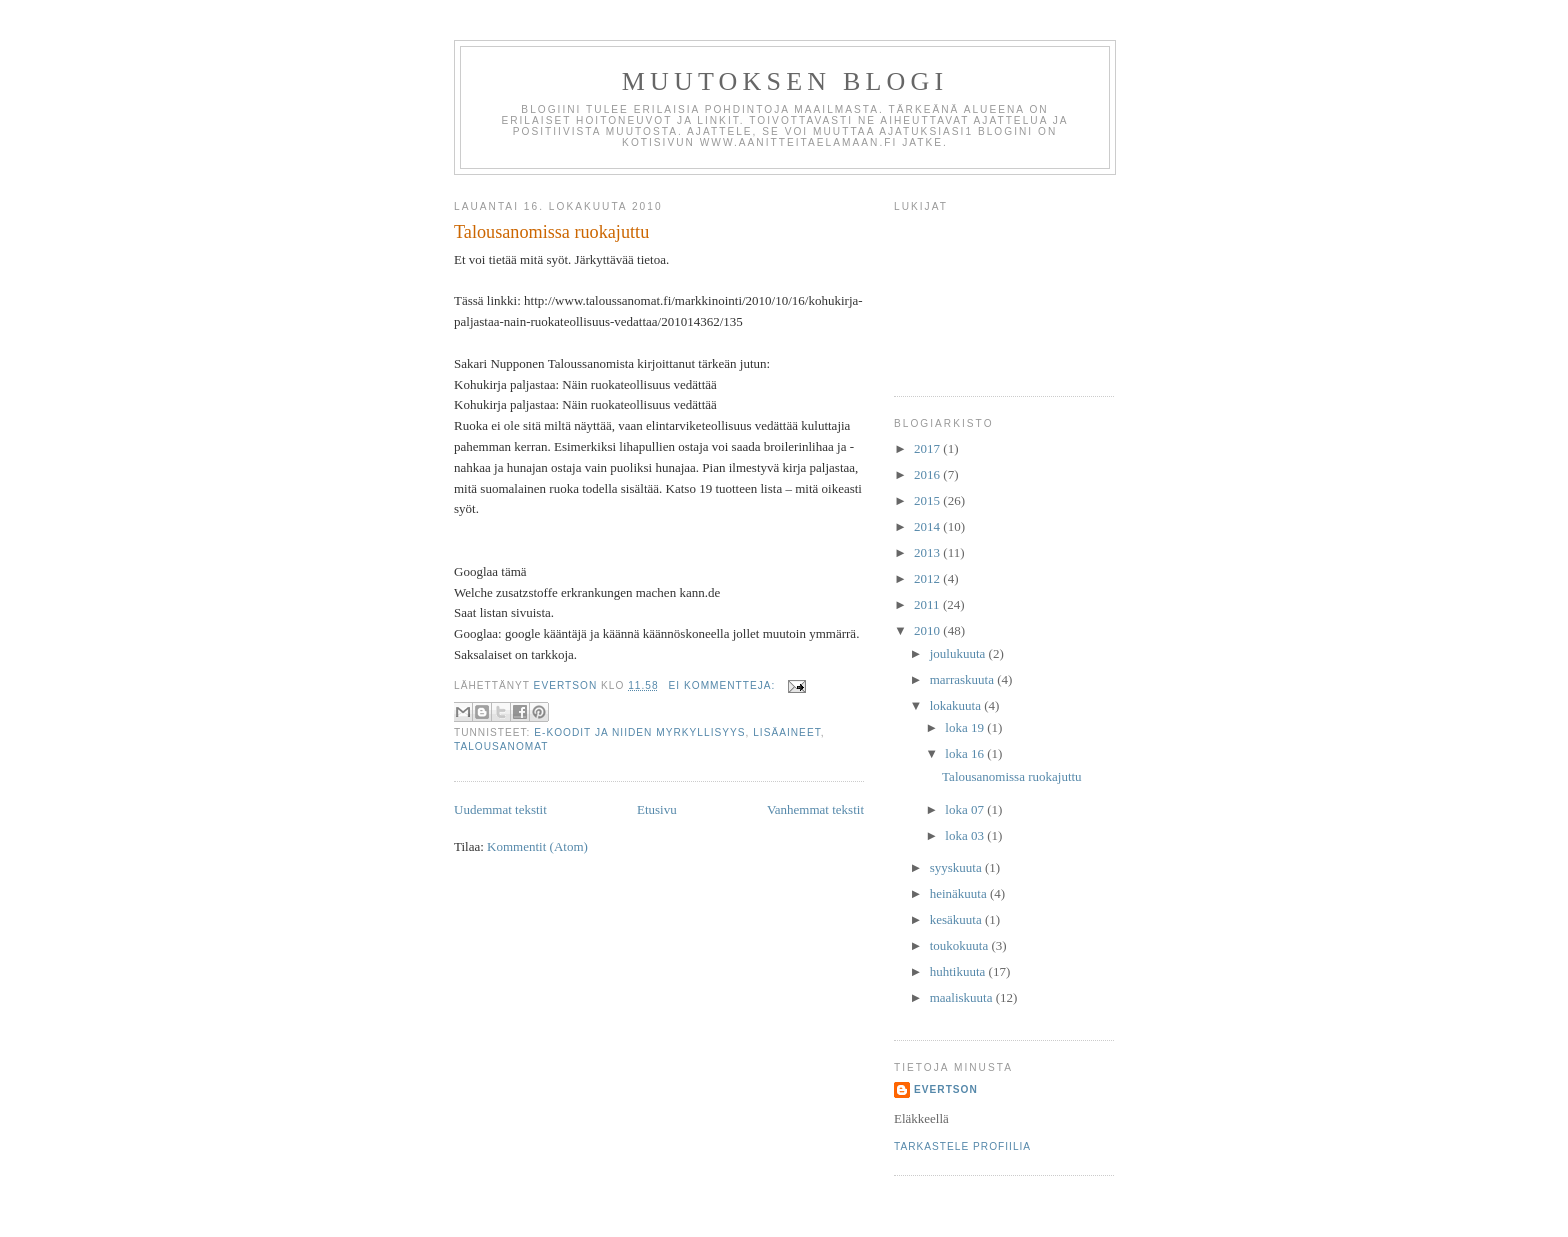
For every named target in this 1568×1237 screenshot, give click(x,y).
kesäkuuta (957, 919)
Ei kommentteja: (724, 685)
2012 (928, 578)
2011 (928, 604)
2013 (928, 552)
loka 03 (966, 835)
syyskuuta (957, 867)
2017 (928, 448)
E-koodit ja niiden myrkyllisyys (639, 732)
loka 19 (966, 727)
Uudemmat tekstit (500, 809)
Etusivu (657, 809)
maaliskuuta (963, 997)
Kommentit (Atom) (537, 846)
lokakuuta (957, 705)
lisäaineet (787, 732)
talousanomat (501, 746)
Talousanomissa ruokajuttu (551, 232)
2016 (928, 474)
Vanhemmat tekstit (815, 809)
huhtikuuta (959, 971)
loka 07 (966, 809)
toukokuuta (961, 945)
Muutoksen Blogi (785, 81)
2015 (928, 500)
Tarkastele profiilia (962, 1146)
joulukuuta (959, 653)
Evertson (946, 1089)
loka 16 (966, 753)
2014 (928, 526)
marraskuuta (964, 679)
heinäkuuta (960, 893)
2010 (928, 630)
